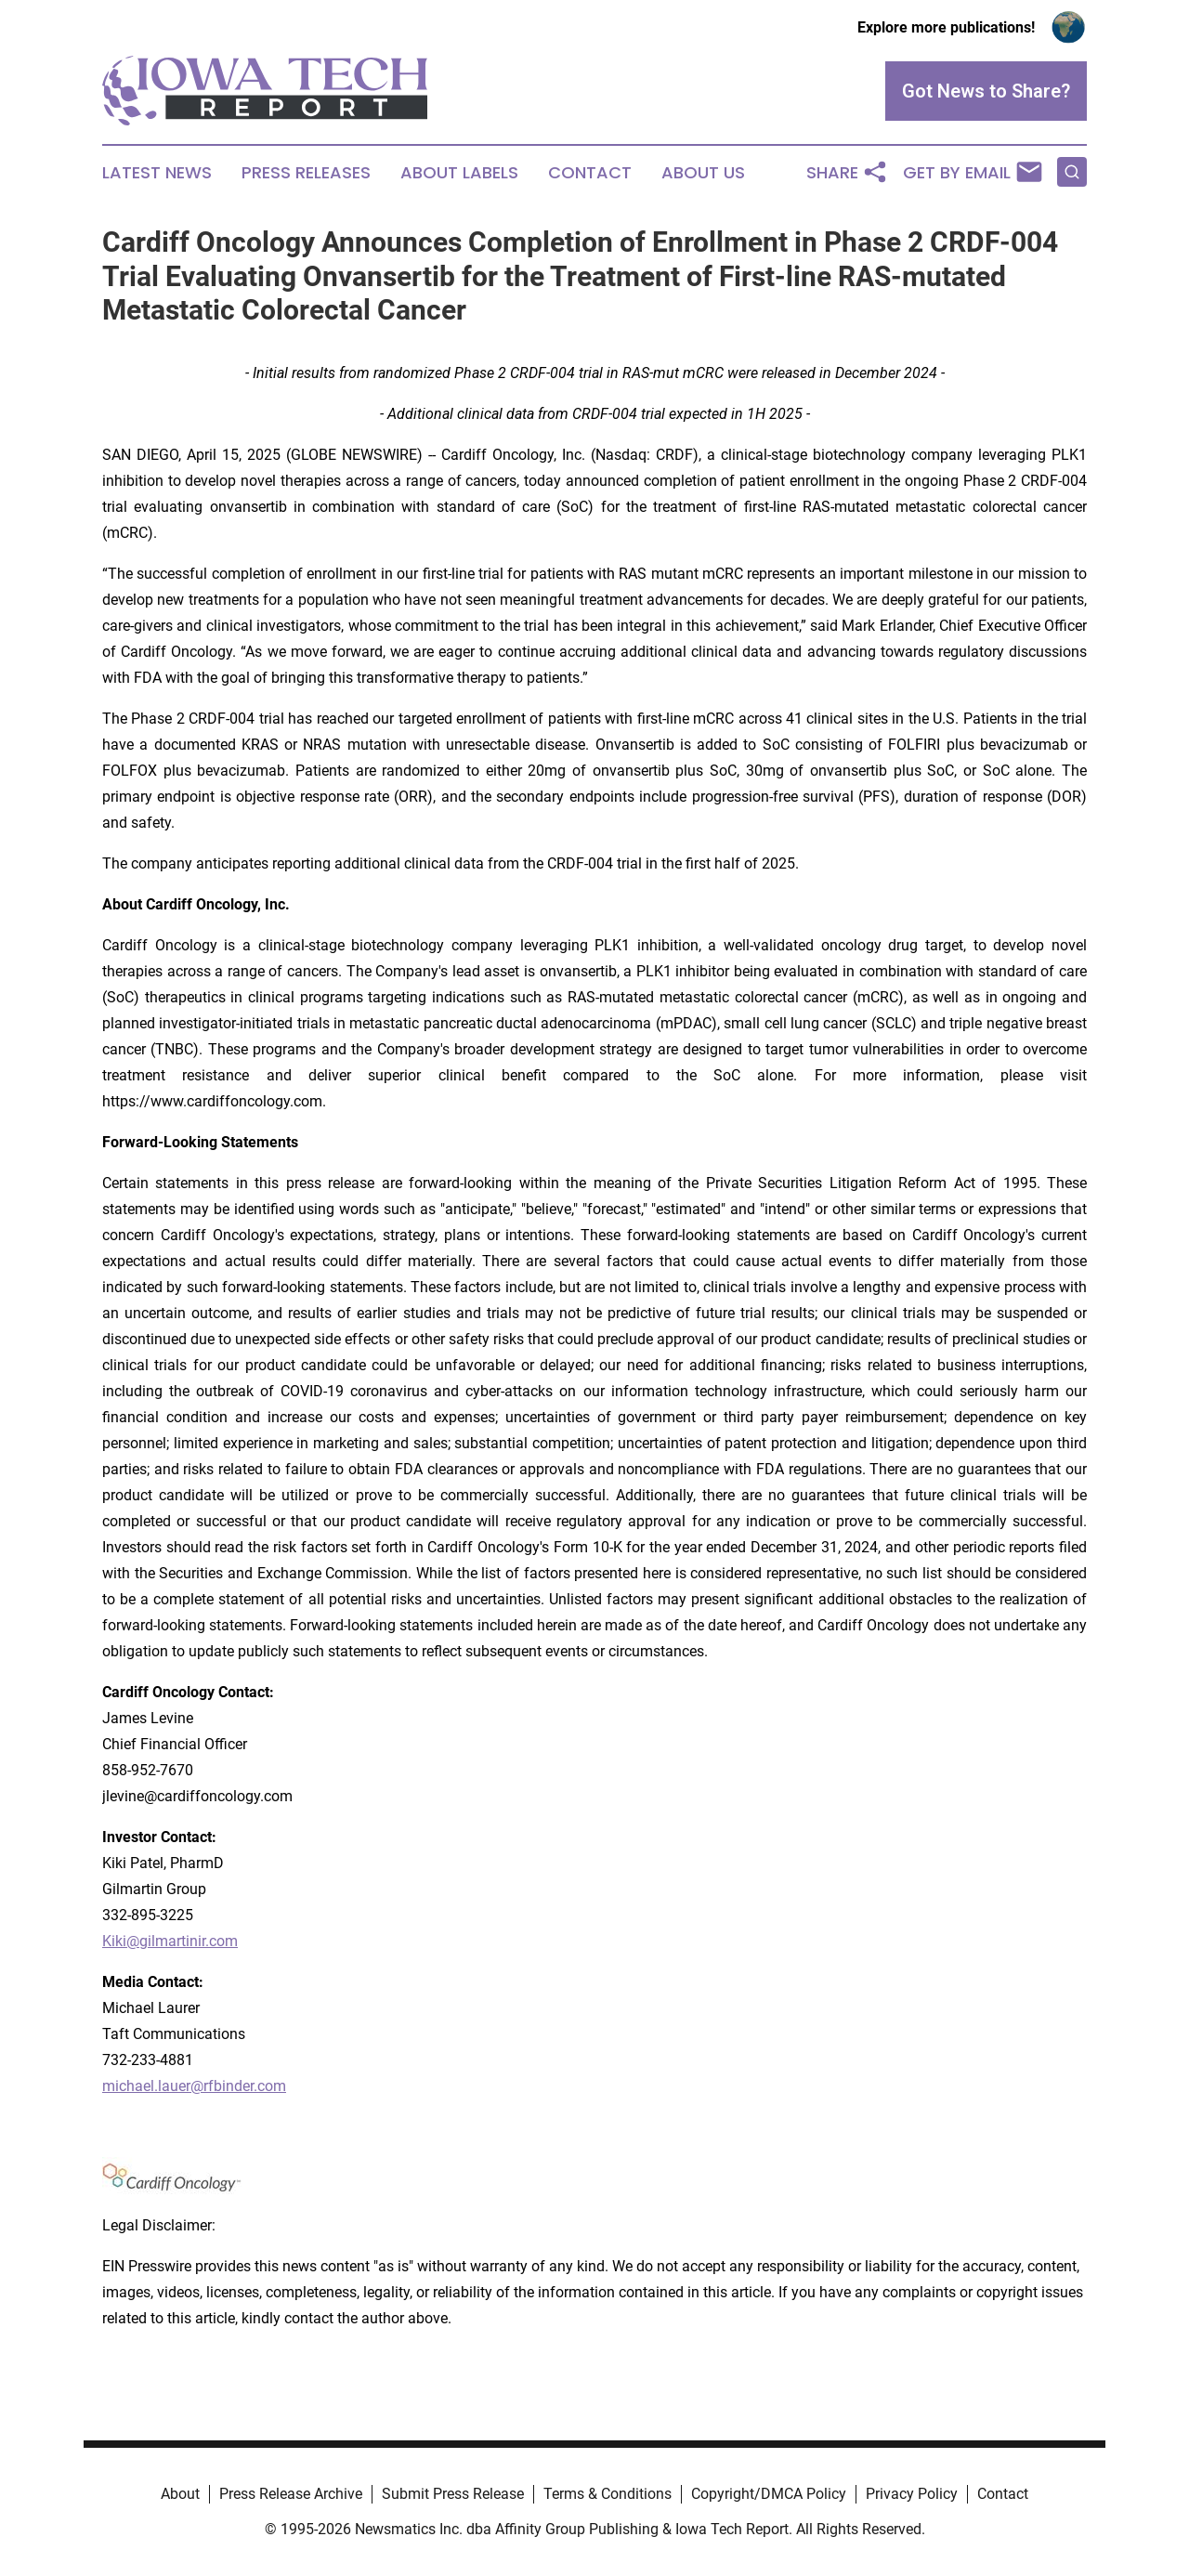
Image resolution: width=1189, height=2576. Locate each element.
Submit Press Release (453, 2494)
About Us (703, 173)
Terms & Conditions (607, 2494)
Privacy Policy (912, 2494)
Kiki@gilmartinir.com (170, 1941)
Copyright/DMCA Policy (768, 2494)
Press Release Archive (290, 2494)
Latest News (157, 173)
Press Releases (306, 173)
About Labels (459, 173)
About (180, 2494)
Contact (590, 173)
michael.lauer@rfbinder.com (194, 2086)
